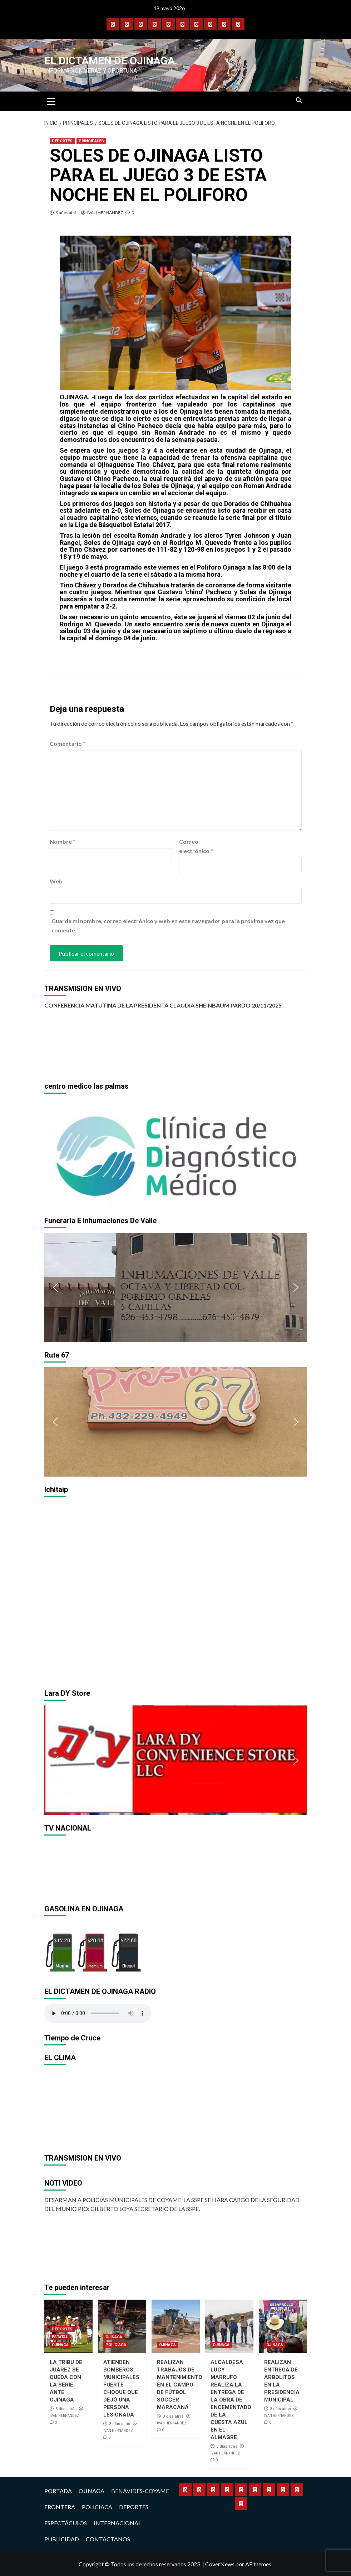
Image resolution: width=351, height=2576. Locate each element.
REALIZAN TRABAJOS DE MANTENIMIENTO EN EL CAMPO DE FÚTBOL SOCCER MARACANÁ (179, 2384)
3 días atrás (65, 2409)
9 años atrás (67, 212)
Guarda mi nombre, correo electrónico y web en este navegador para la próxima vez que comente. (168, 925)
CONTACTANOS (108, 2539)
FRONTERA (59, 2506)
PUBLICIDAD (61, 2539)
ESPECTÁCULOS (65, 2523)
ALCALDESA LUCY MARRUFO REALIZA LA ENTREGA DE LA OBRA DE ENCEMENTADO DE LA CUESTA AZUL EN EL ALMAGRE (231, 2399)
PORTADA (58, 2490)
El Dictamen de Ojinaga (109, 60)
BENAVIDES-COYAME (140, 2490)
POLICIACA (115, 2345)
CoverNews (219, 2564)
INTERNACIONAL (117, 2523)
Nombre (62, 841)
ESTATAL (60, 2337)
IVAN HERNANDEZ (105, 212)
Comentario (67, 743)
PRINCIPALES (91, 141)
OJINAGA (60, 2345)
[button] (55, 1153)
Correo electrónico (196, 846)
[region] (175, 1153)
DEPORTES (62, 141)
